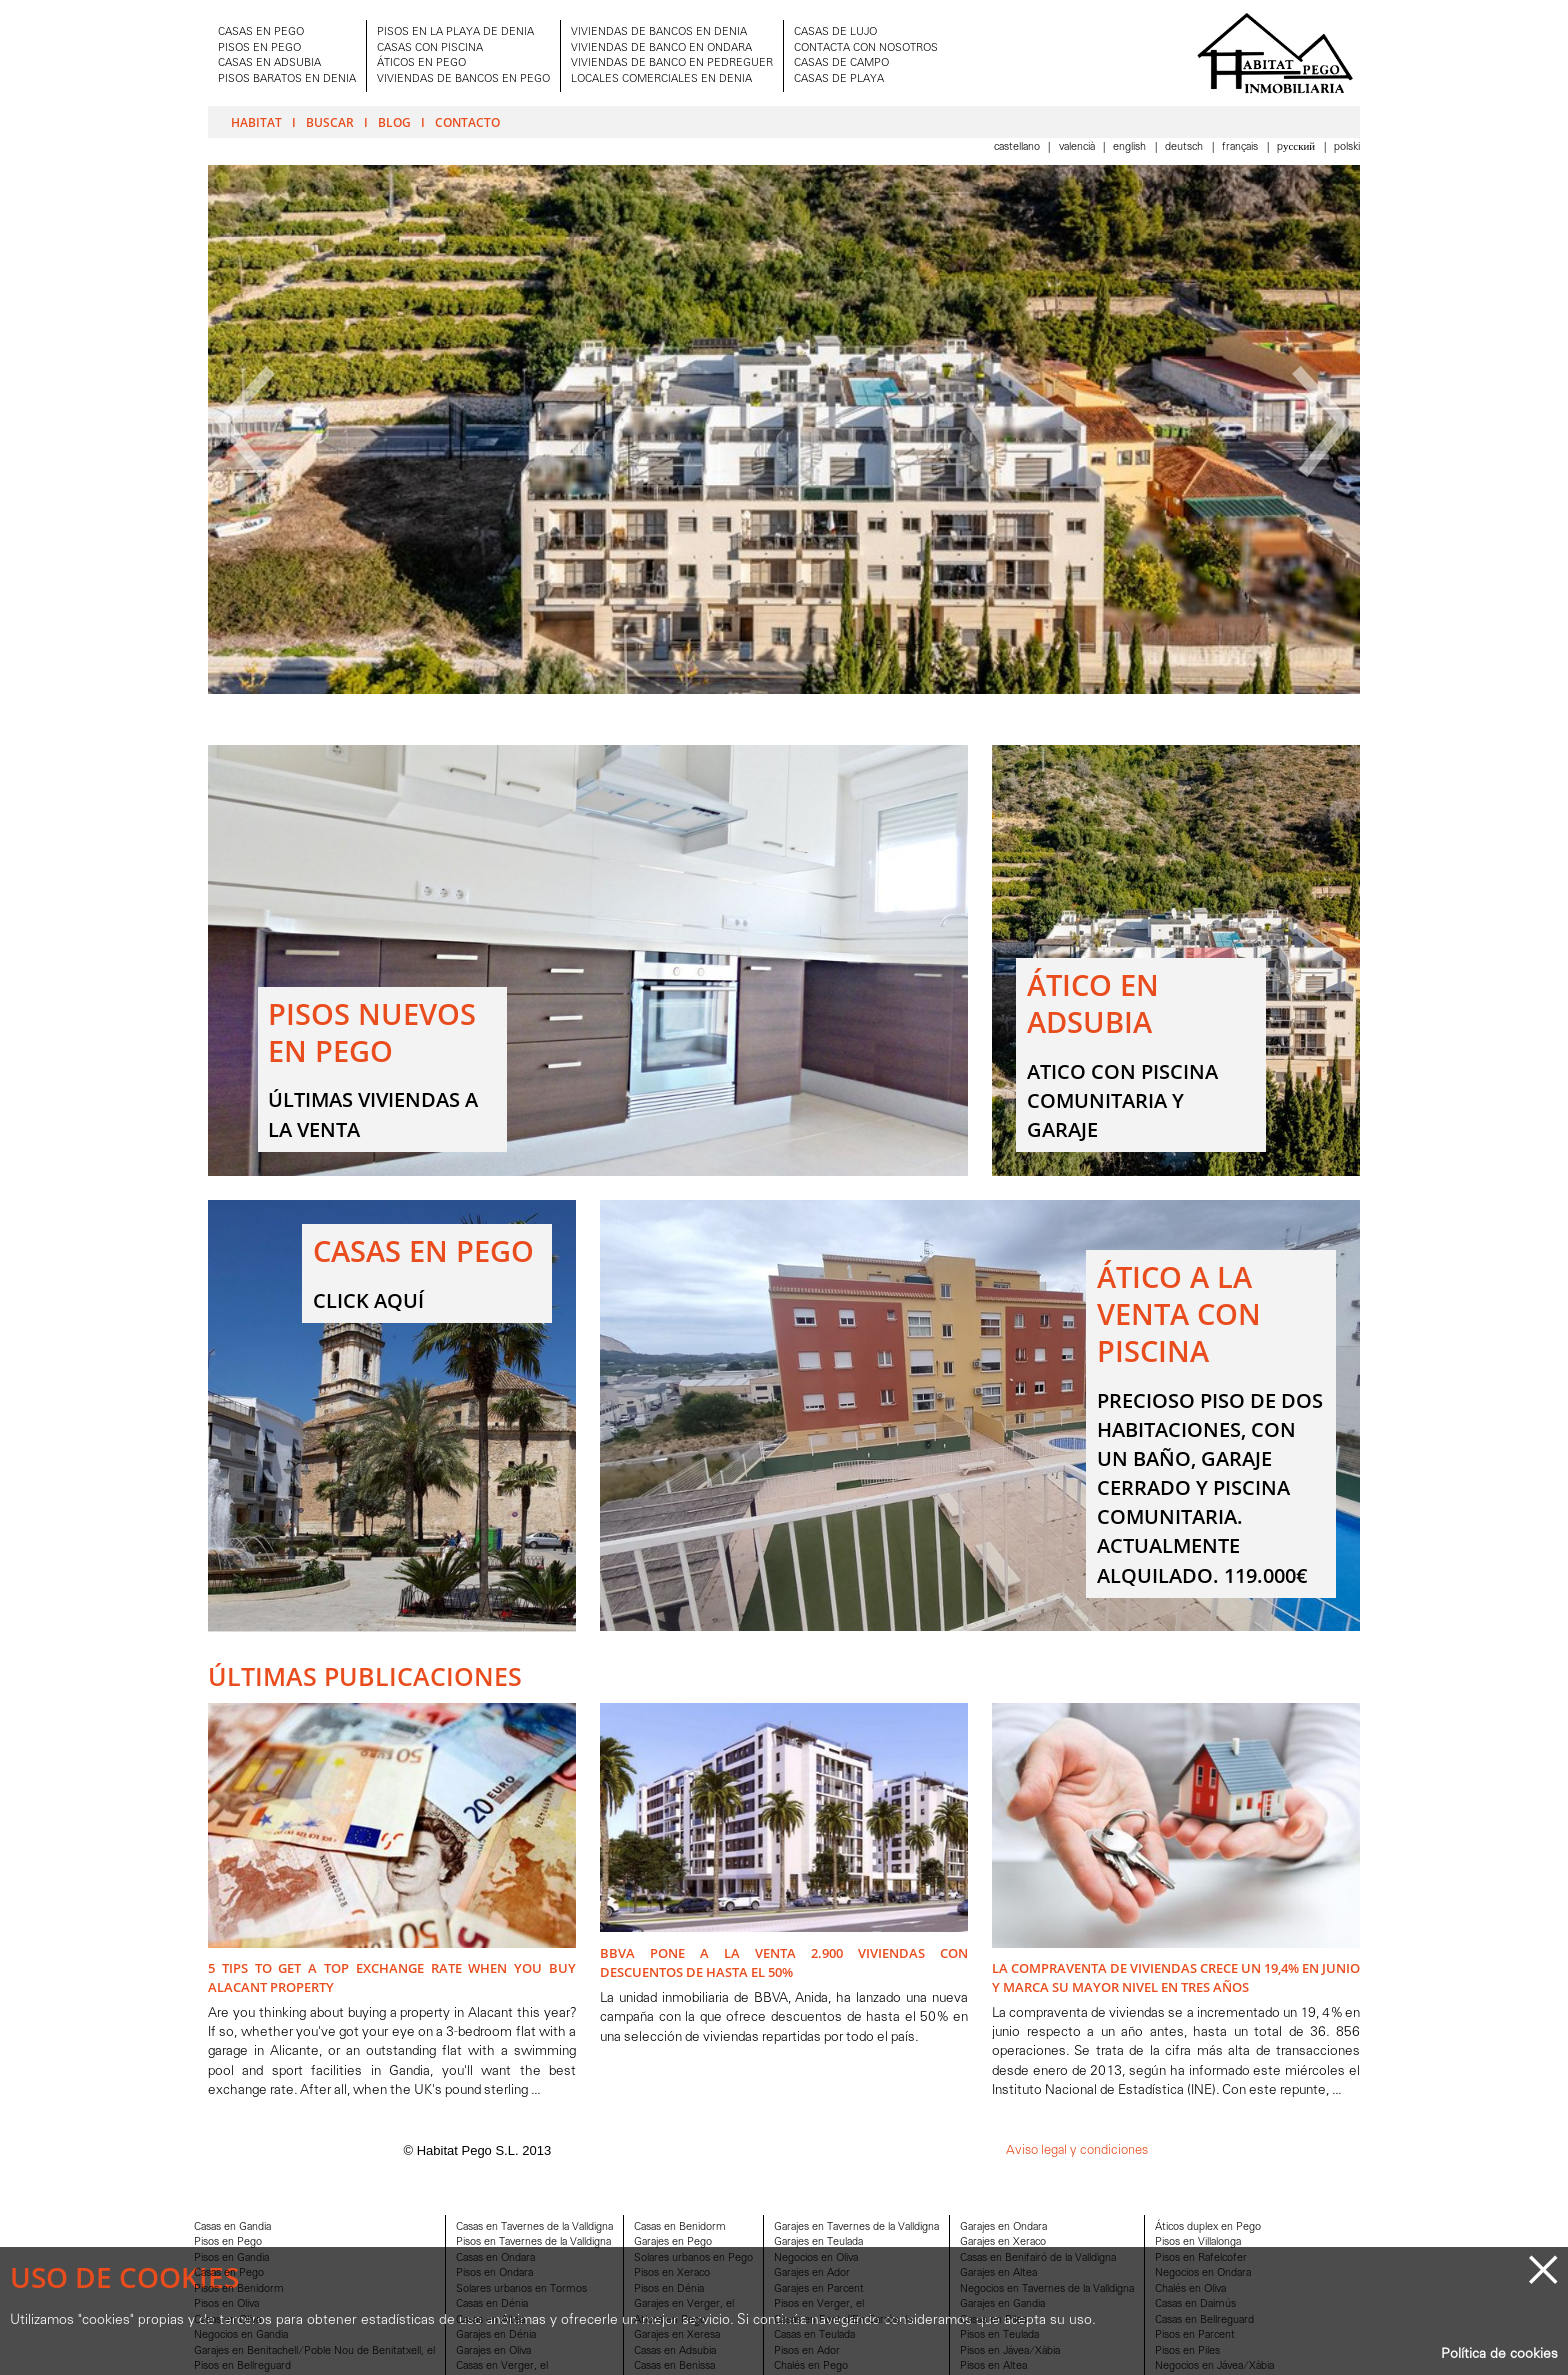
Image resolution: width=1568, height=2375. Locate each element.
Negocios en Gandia (241, 2335)
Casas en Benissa (674, 2366)
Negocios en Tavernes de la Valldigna (1047, 2289)
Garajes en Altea (998, 2273)
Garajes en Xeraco (1003, 2242)
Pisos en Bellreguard (242, 2366)
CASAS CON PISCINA (430, 48)
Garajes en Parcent (819, 2289)
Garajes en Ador (812, 2273)
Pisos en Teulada (999, 2335)
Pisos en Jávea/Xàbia (1010, 2351)
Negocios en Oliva (816, 2258)
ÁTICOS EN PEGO (421, 63)
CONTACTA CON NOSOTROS (866, 48)
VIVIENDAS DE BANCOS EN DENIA (659, 32)
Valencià (1078, 147)
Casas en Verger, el (502, 2366)
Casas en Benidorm (680, 2227)
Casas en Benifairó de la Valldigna (1038, 2258)
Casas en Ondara (495, 2258)
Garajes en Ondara (1003, 2227)
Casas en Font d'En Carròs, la (843, 2320)
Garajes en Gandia (1002, 2304)
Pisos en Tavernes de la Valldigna (533, 2242)
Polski (1347, 147)
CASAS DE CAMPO (841, 63)
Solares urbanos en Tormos (521, 2289)
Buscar (330, 122)
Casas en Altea (490, 2320)
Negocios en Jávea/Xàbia (1214, 2366)
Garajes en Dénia (496, 2335)
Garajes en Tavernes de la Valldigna (856, 2227)
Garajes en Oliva (493, 2351)
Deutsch (1185, 147)
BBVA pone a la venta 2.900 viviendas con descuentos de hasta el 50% (784, 1962)
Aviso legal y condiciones (1077, 2150)
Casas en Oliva (227, 2320)
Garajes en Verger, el (684, 2304)
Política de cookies (1499, 2354)
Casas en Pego (229, 2273)
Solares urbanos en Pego (693, 2258)
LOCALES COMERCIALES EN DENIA (661, 79)
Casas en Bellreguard (1204, 2320)
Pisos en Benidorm (239, 2289)
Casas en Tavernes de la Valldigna (534, 2227)
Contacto (467, 122)
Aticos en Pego (670, 2320)
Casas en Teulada (814, 2335)
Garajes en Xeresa (677, 2335)
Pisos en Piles (1187, 2351)
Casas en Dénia (492, 2304)
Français (1241, 147)
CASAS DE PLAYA (839, 79)
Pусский (1297, 147)
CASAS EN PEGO (261, 32)
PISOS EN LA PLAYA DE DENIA (455, 32)
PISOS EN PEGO (259, 48)
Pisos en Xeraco (672, 2273)
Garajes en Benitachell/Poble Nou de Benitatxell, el (314, 2351)
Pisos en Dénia (669, 2289)
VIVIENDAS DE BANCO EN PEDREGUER (672, 63)
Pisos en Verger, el (819, 2304)
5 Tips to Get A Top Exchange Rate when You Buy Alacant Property (392, 1977)
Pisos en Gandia (231, 2258)
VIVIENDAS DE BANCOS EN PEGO (463, 79)
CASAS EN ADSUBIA (269, 63)
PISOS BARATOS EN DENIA (287, 79)
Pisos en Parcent (1195, 2335)
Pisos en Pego (228, 2242)
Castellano (1018, 147)
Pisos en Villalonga (1198, 2242)
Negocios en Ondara (1203, 2273)
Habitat (256, 122)
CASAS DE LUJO (835, 32)
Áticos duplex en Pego (1208, 2227)
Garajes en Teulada (818, 2242)
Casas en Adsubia (675, 2351)
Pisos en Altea (993, 2366)
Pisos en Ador (807, 2351)
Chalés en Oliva (1190, 2289)
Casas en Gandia (232, 2227)
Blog (394, 122)
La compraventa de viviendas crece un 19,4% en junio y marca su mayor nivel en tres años (1176, 1977)
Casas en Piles (993, 2320)
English (1131, 147)
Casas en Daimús (1195, 2304)
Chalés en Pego (811, 2366)
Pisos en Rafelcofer (1201, 2258)
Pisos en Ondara (494, 2273)
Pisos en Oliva (226, 2304)
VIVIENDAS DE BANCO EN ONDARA (661, 48)
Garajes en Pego (673, 2242)
